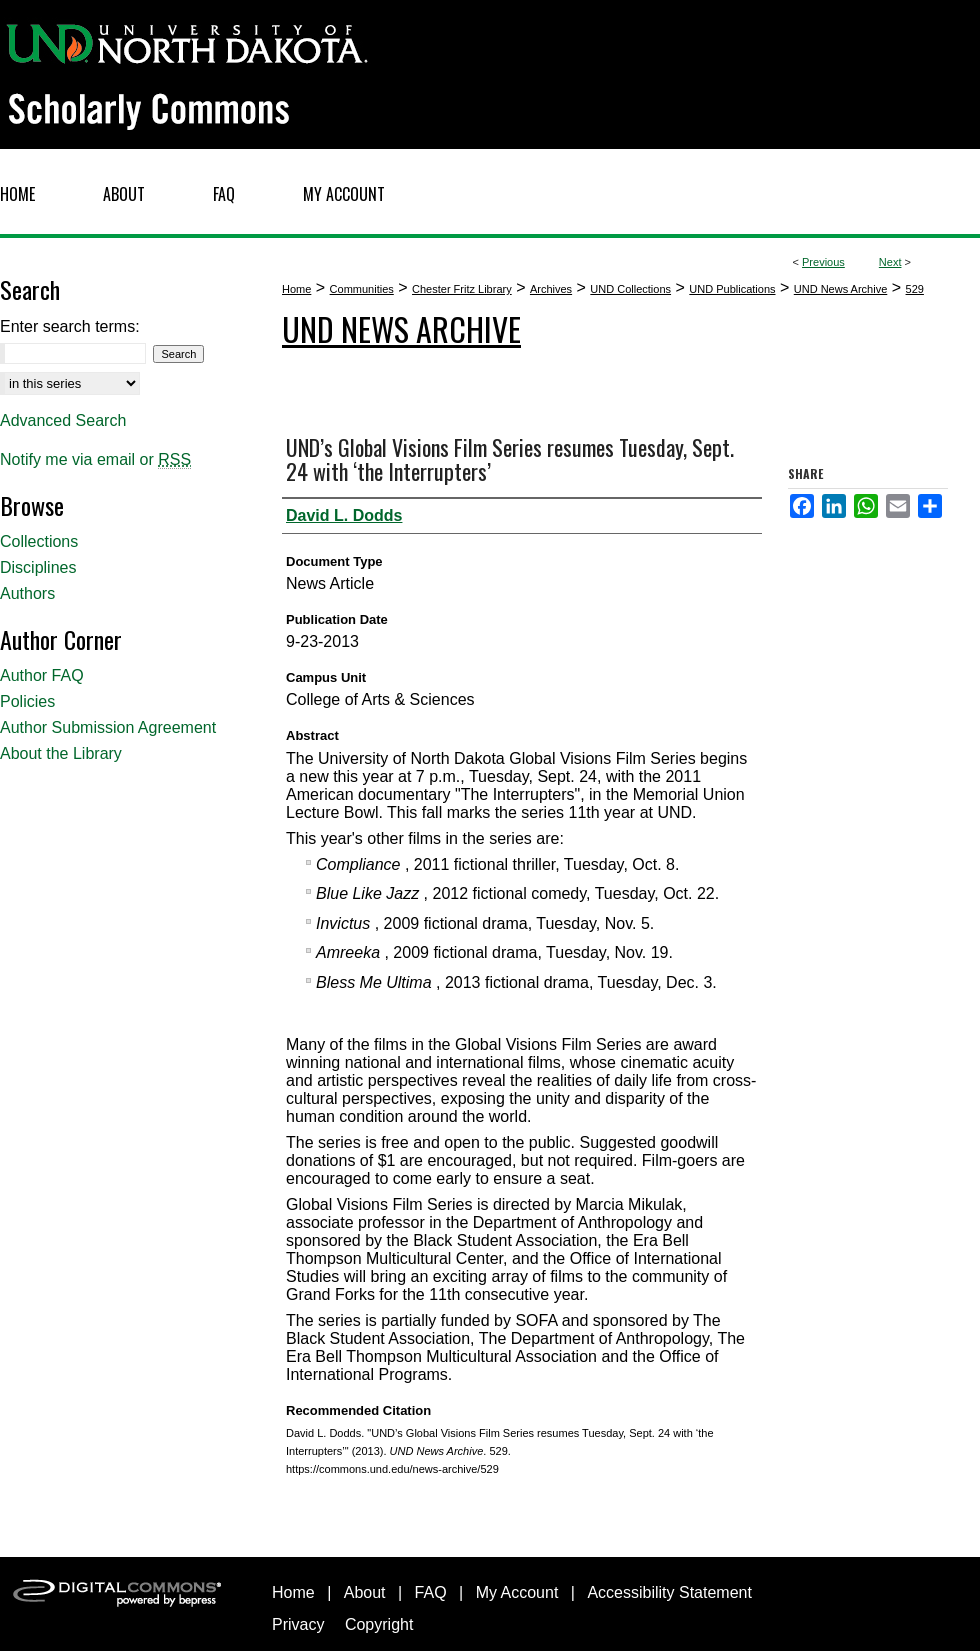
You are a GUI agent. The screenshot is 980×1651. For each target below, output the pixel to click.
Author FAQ (42, 675)
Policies (27, 701)
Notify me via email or (95, 460)
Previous (823, 262)
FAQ (431, 1592)
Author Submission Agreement (108, 727)
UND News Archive (841, 289)
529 (915, 289)
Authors (27, 593)
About (365, 1592)
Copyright (379, 1624)
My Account (517, 1592)
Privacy (298, 1624)
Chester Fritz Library (462, 289)
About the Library (61, 753)
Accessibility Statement (669, 1592)
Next (890, 262)
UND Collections (630, 289)
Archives (551, 289)
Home (296, 289)
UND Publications (732, 289)
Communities (362, 289)
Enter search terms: (70, 326)
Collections (39, 541)
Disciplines (38, 567)
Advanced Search (63, 420)
